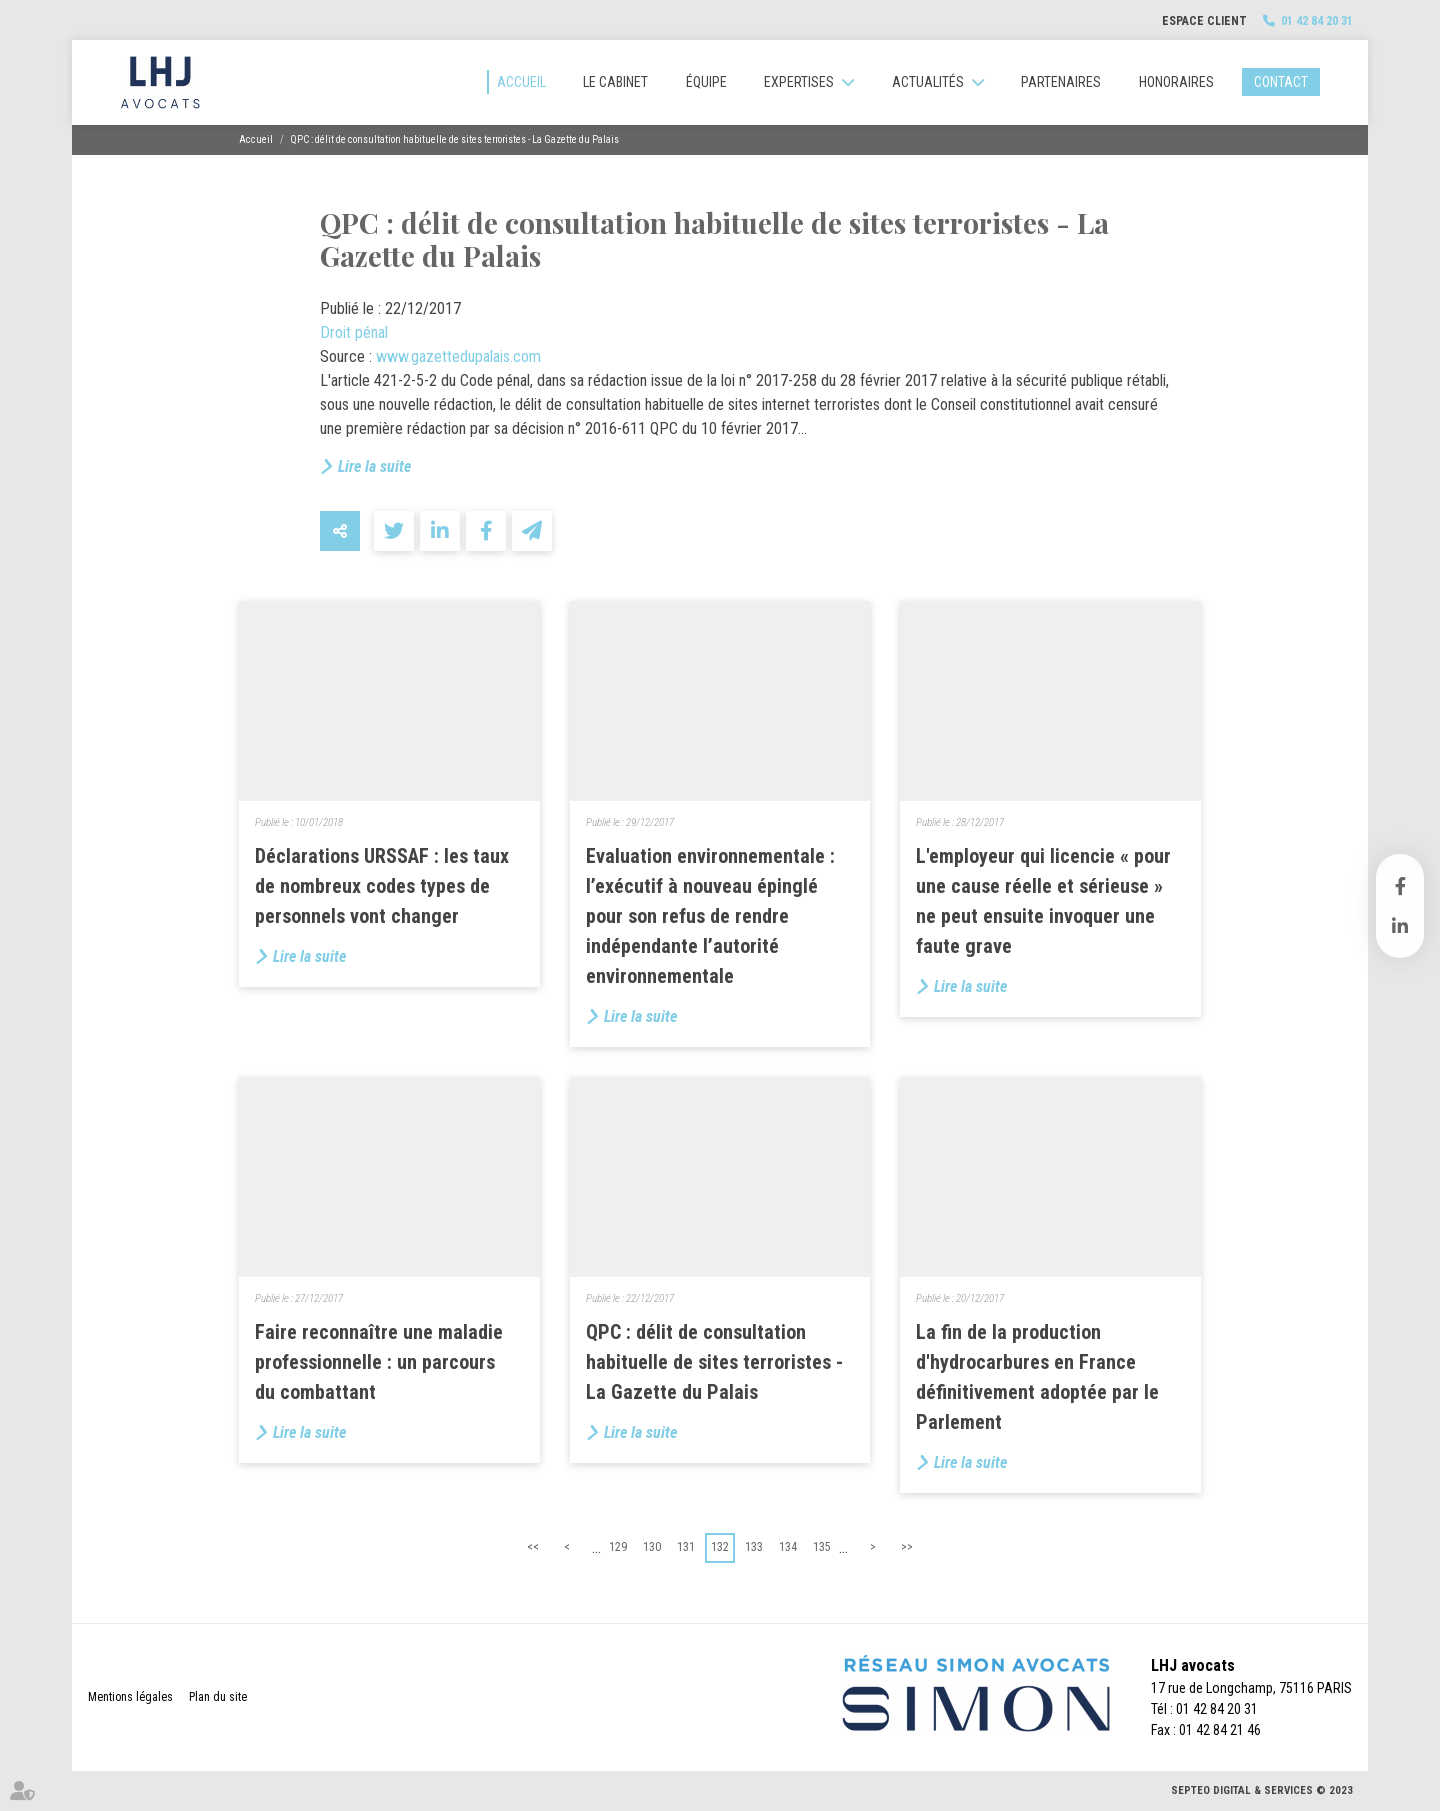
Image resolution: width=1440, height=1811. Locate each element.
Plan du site (218, 1697)
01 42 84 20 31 (1317, 21)
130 (652, 1547)
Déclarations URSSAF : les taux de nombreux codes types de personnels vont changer (382, 886)
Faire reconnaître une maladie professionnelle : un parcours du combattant (379, 1362)
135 (822, 1547)
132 (720, 1547)
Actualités (928, 82)
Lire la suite (374, 466)
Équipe (706, 82)
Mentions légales (130, 1697)
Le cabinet (615, 82)
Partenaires (1061, 82)
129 (618, 1547)
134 (788, 1547)
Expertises (799, 82)
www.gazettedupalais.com (458, 356)
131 (686, 1547)
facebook (1400, 886)
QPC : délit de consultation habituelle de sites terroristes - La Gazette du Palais (455, 139)
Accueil (521, 82)
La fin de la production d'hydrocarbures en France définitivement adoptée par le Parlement (1037, 1377)
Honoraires (1176, 82)
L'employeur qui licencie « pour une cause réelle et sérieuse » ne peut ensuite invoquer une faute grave (1043, 901)
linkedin (1400, 926)
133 (754, 1547)
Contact (1281, 82)
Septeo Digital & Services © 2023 (1262, 1790)
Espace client (1204, 21)
